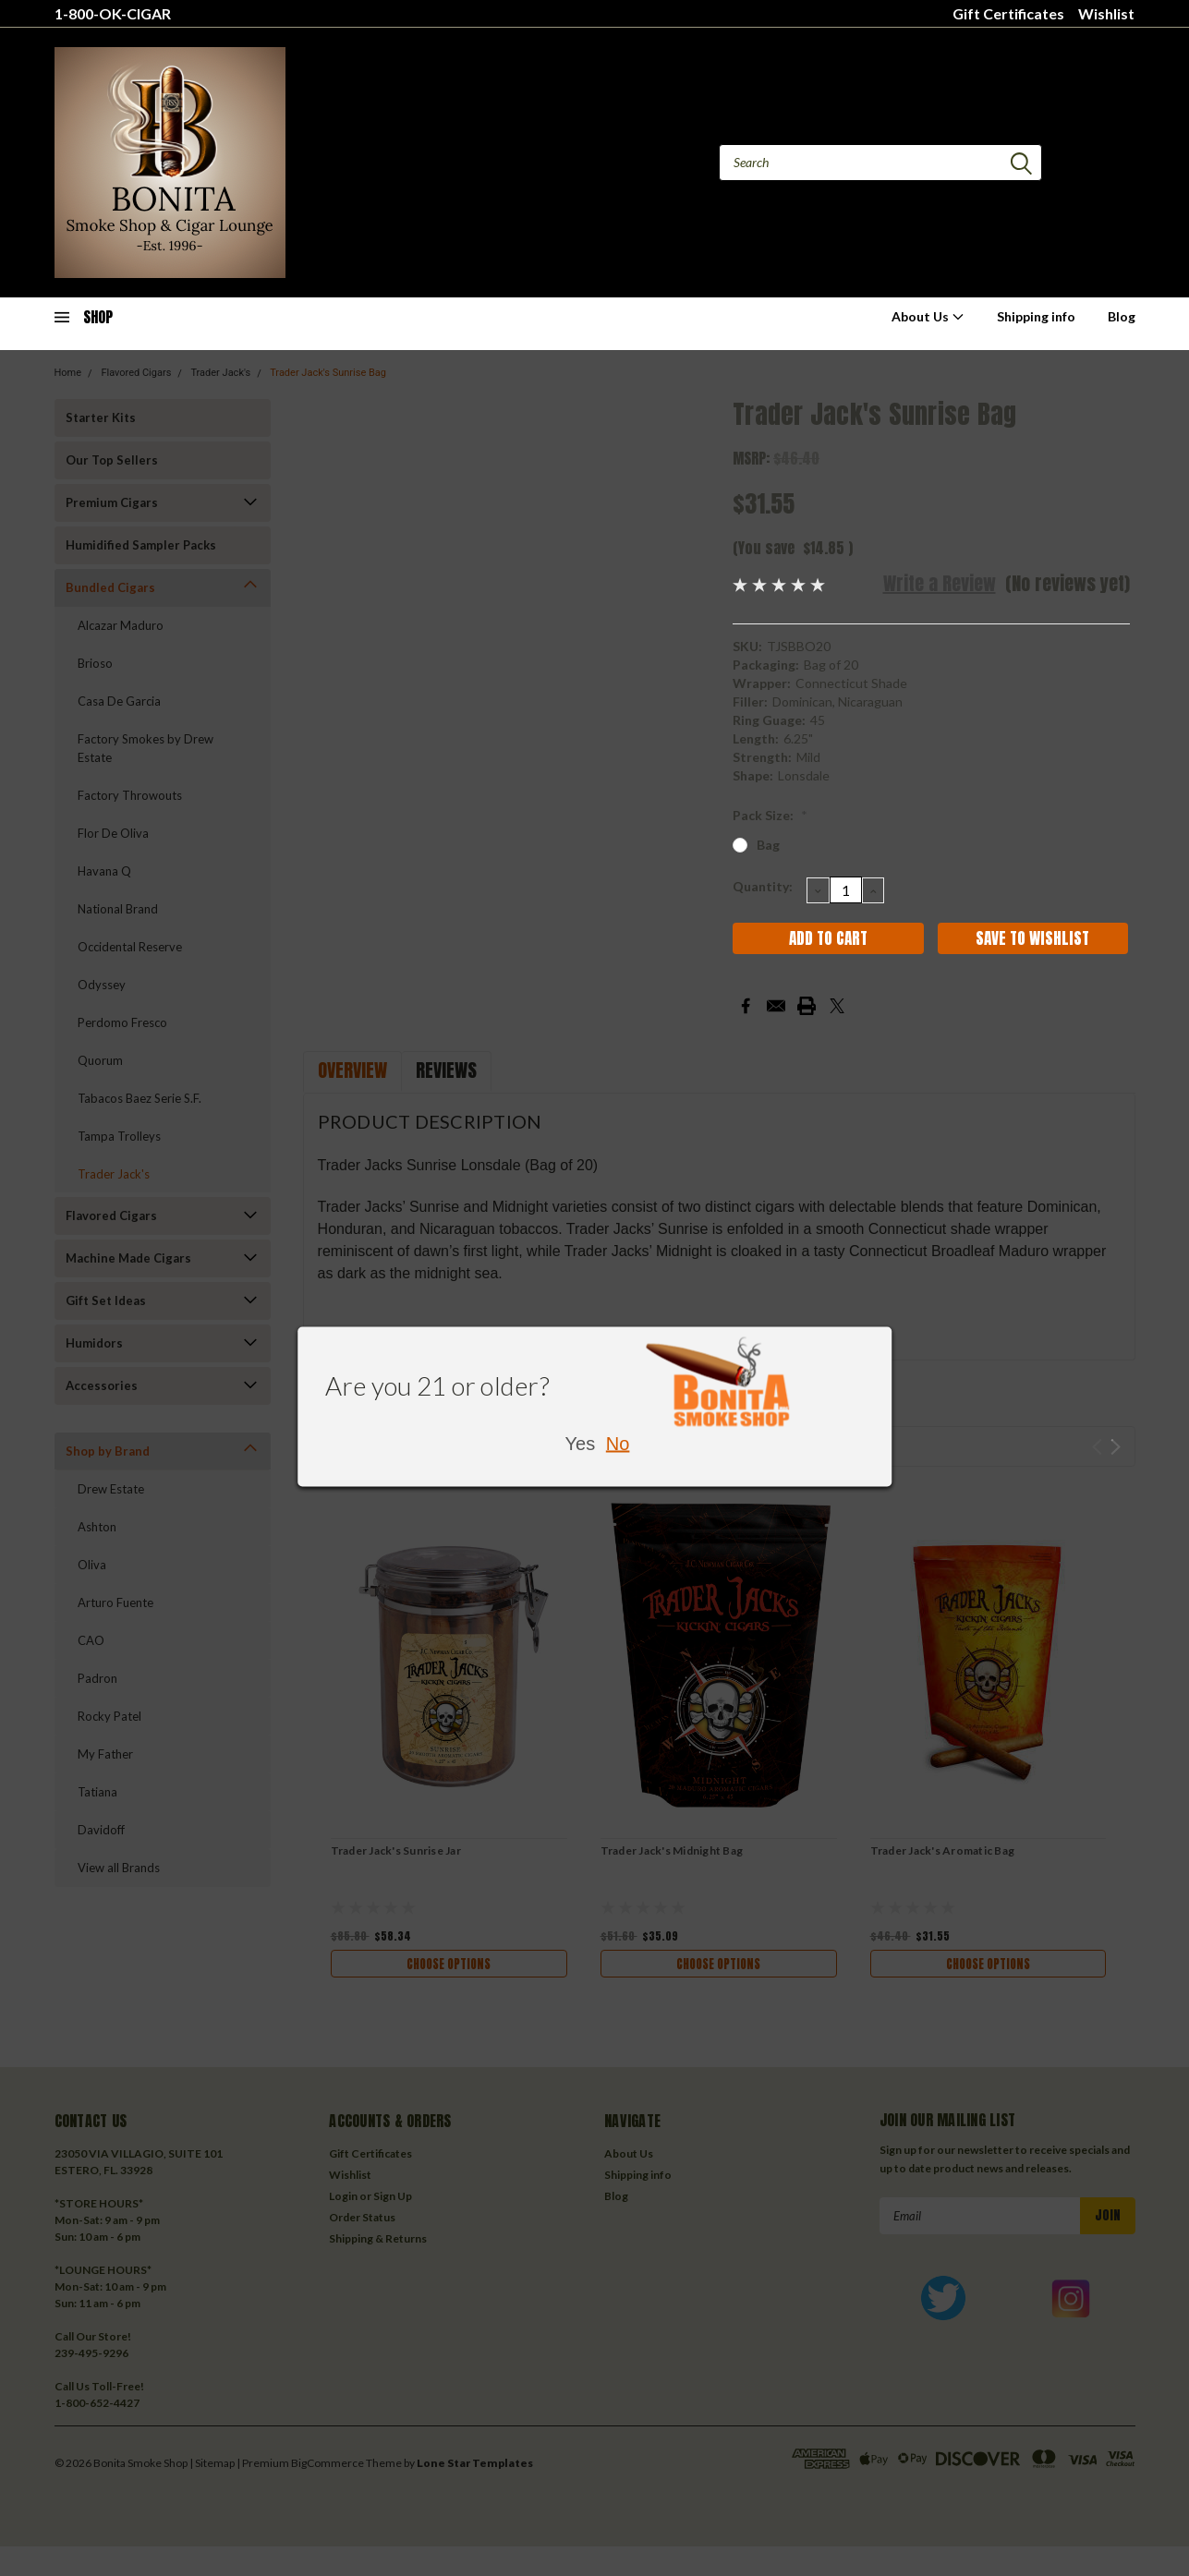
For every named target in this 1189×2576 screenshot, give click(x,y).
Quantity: (763, 886)
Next (1116, 1446)
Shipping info (1036, 316)
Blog (1121, 316)
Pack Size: (770, 815)
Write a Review (939, 583)
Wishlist (1106, 13)
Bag (768, 845)
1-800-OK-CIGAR (113, 13)
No (618, 1443)
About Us (928, 316)
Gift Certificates (1008, 13)
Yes (580, 1443)
